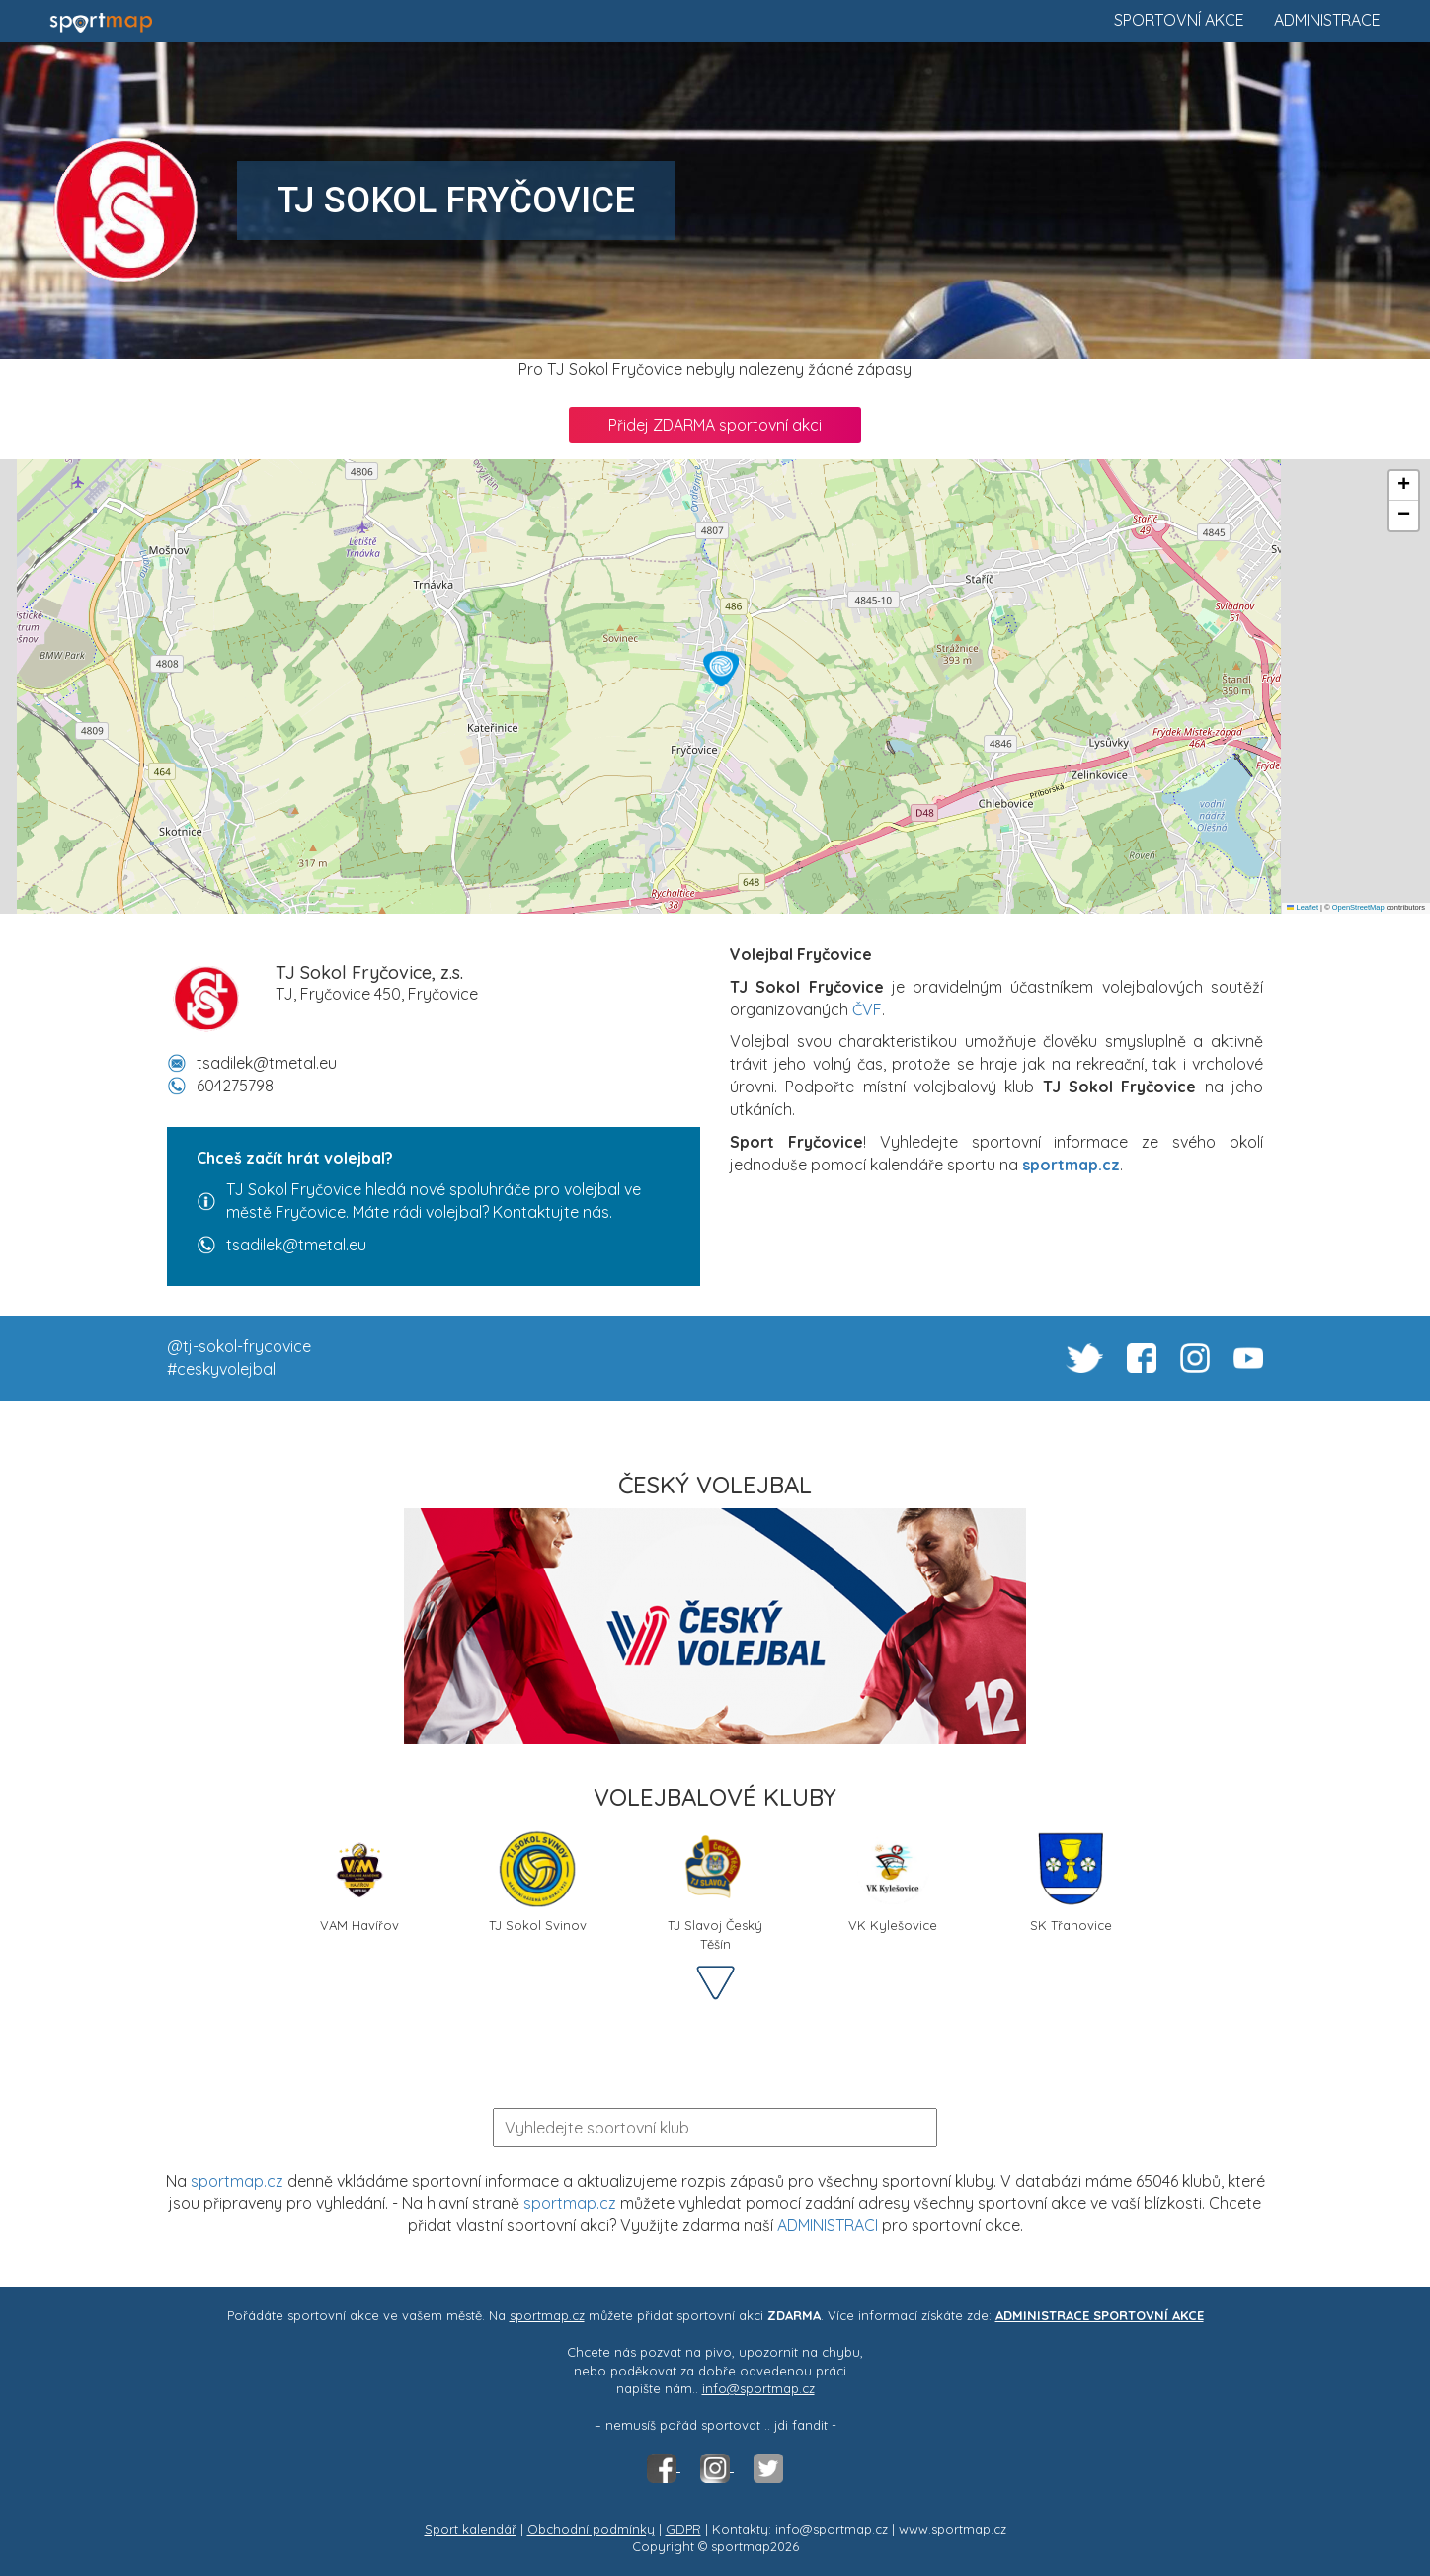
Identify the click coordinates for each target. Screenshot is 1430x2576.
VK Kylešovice (892, 1881)
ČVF (867, 1009)
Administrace (1327, 20)
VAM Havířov (359, 1881)
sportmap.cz (237, 2181)
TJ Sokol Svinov (538, 1881)
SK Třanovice (1071, 1881)
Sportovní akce (1179, 20)
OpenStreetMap (1358, 907)
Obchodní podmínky (591, 2528)
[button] (721, 668)
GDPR (683, 2528)
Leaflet (1302, 907)
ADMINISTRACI (827, 2225)
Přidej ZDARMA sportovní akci (715, 425)
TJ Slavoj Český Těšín (715, 1888)
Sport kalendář (470, 2528)
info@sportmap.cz (758, 2388)
